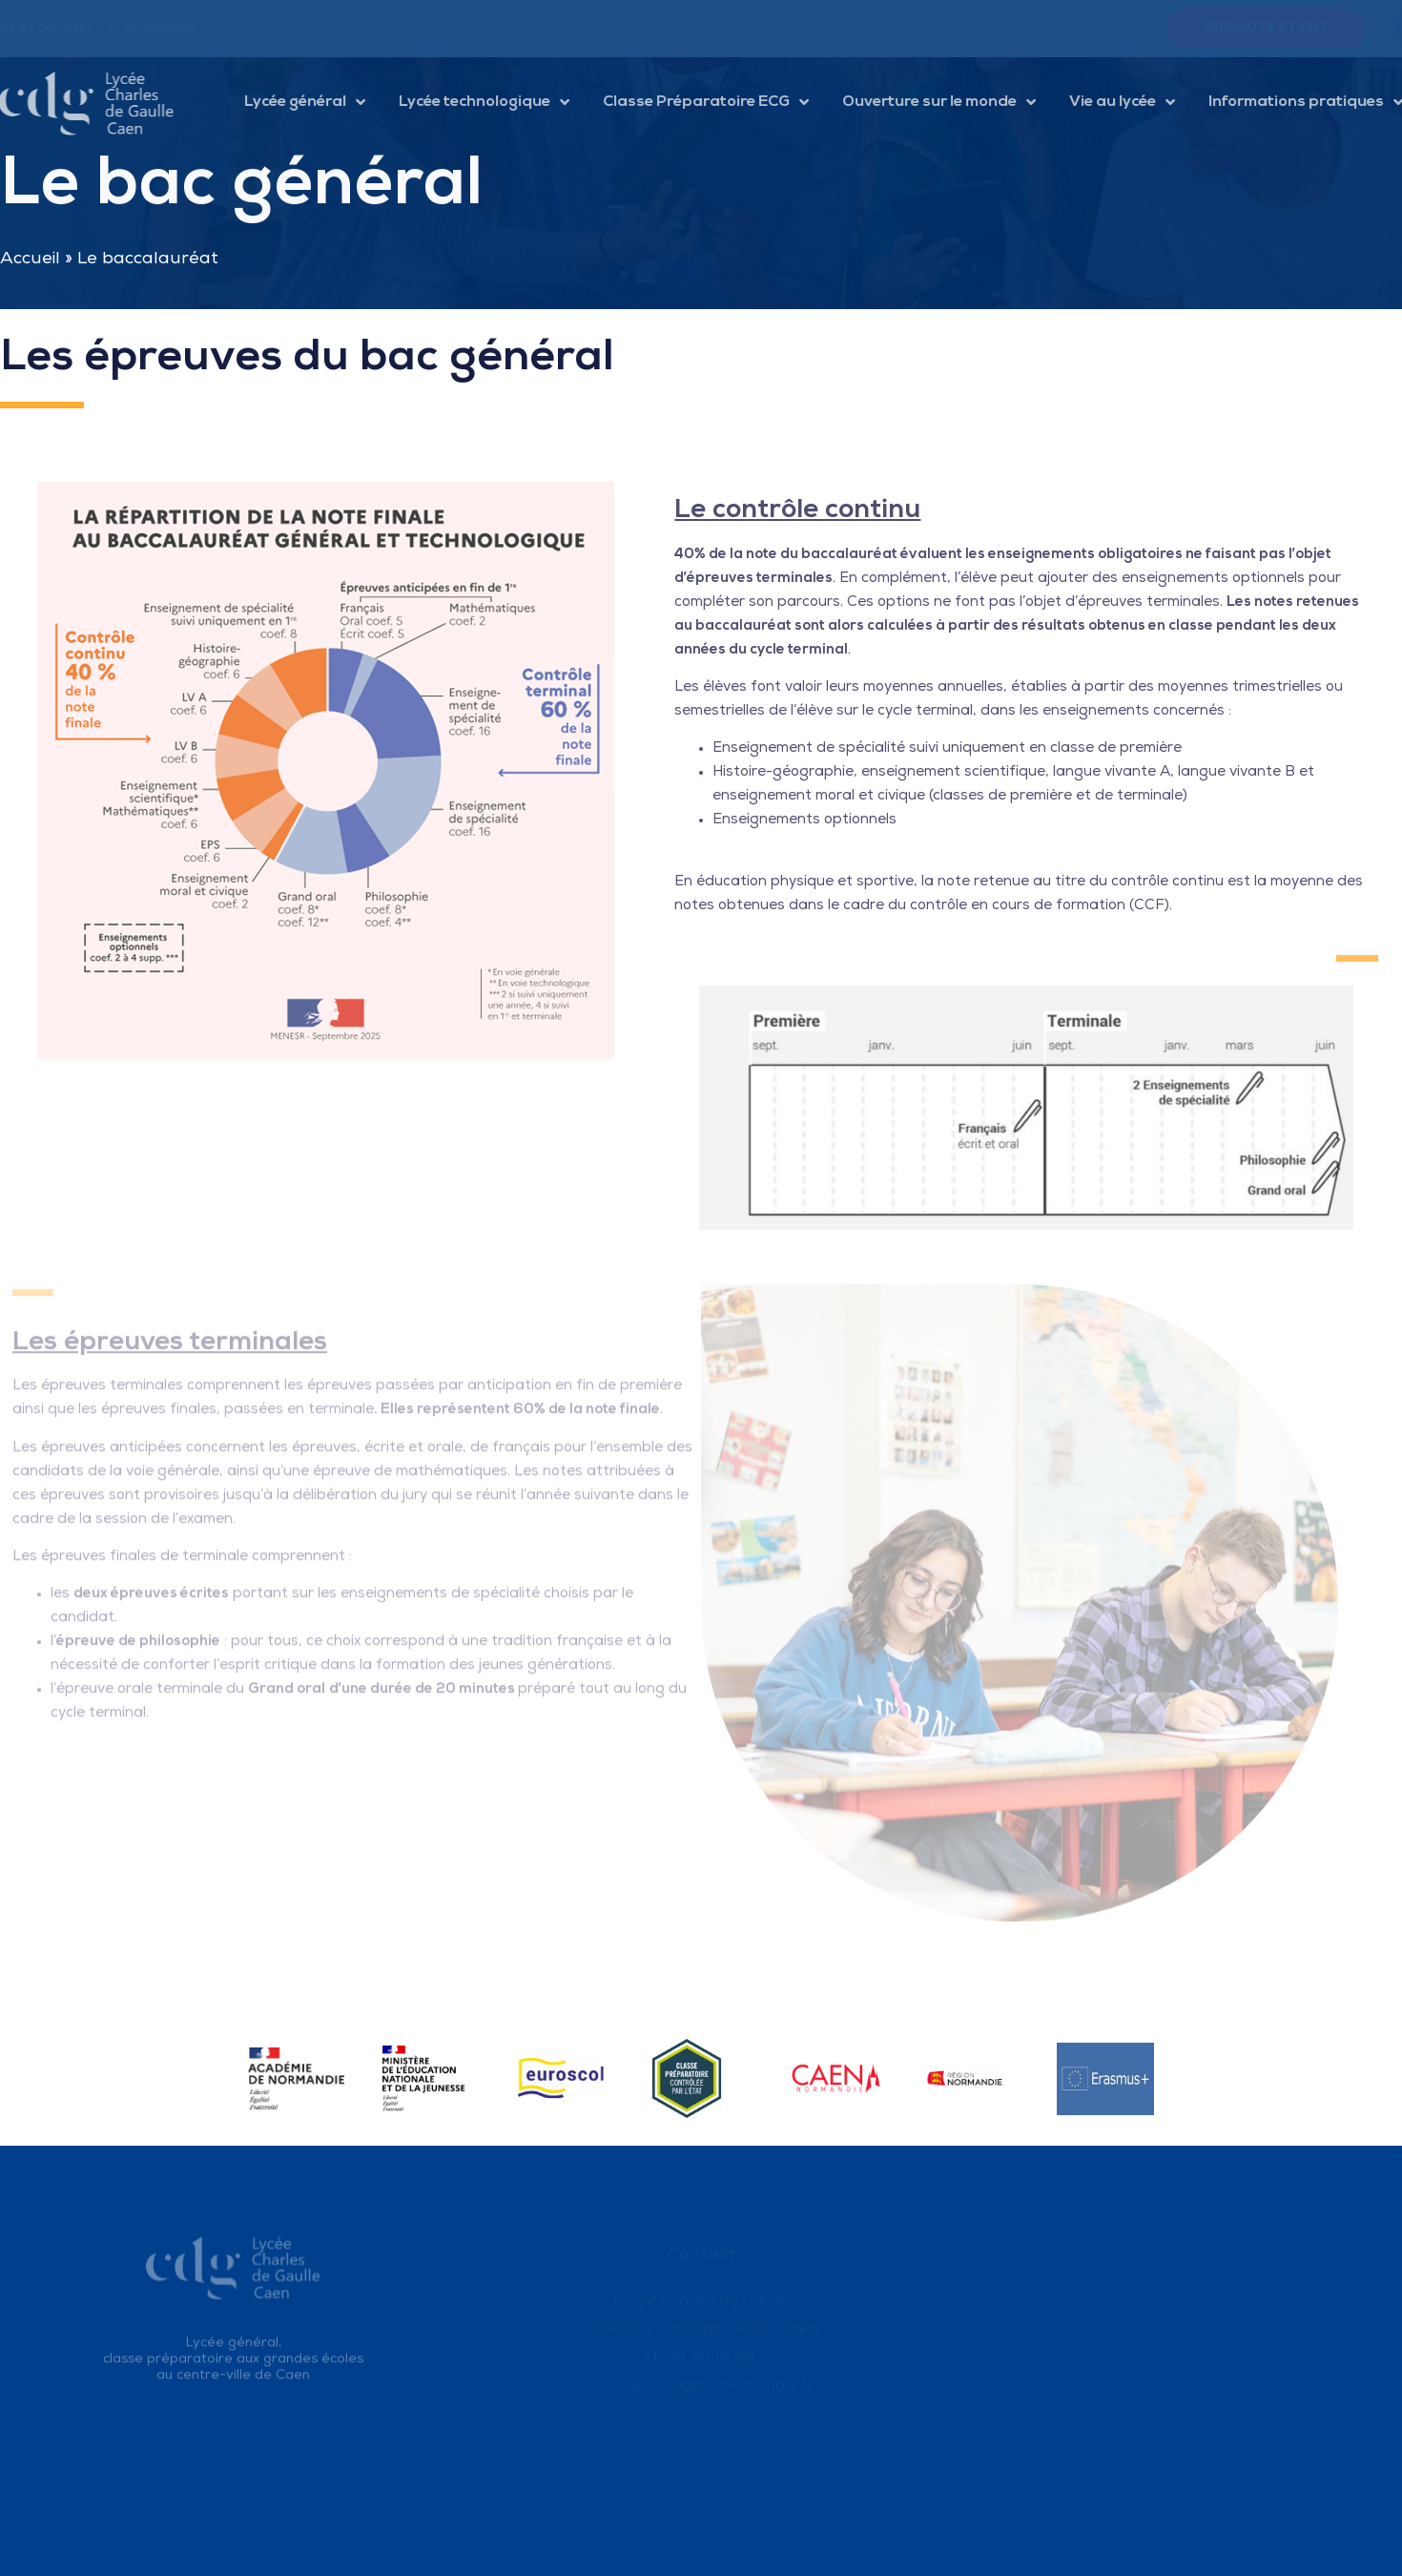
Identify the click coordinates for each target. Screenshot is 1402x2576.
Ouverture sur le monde (951, 102)
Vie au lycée (1134, 102)
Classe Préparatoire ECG (718, 102)
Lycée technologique (496, 102)
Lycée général (317, 102)
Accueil (30, 259)
